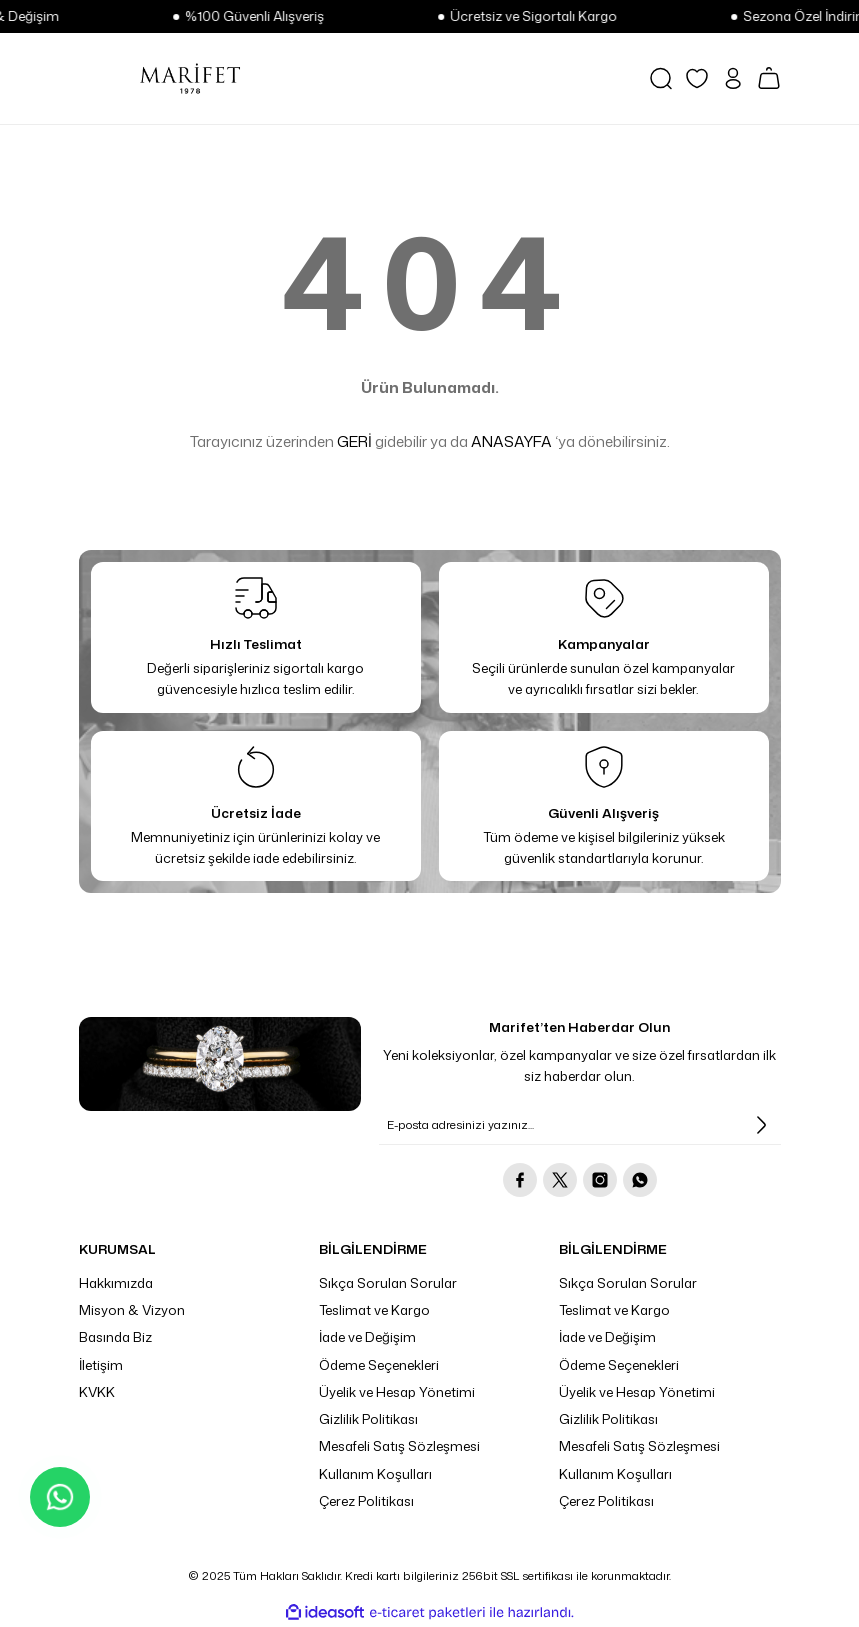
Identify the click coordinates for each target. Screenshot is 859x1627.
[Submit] (761, 1125)
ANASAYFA (511, 441)
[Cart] (769, 78)
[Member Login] (733, 78)
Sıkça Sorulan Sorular (388, 1283)
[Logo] (190, 78)
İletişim (101, 1365)
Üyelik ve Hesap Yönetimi (397, 1392)
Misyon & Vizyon (132, 1310)
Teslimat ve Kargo (374, 1310)
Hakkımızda (116, 1283)
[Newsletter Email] (580, 1125)
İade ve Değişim (367, 1337)
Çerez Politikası (366, 1501)
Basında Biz (115, 1337)
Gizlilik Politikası (368, 1419)
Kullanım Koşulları (375, 1474)
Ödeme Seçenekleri (379, 1365)
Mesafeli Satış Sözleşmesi (399, 1446)
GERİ (354, 441)
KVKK (97, 1392)
